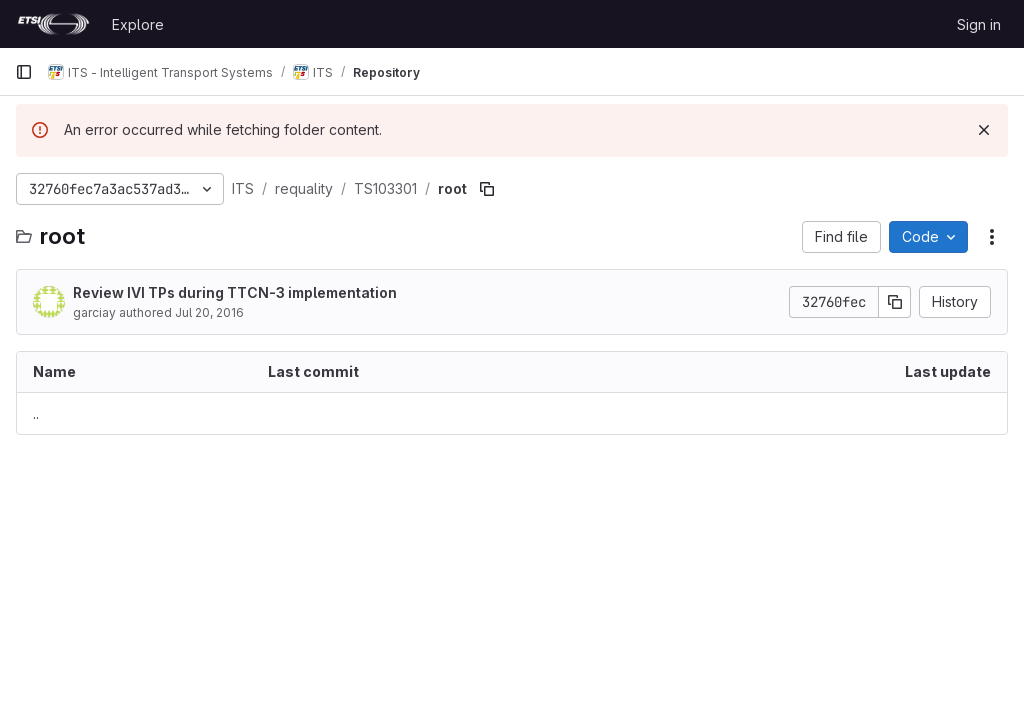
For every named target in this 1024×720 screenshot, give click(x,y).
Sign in (979, 24)
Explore (138, 24)
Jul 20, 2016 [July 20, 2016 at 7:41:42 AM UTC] (209, 312)
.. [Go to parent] (36, 413)
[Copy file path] (487, 189)
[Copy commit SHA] (895, 302)
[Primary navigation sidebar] (24, 72)
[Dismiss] (984, 130)
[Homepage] (53, 24)
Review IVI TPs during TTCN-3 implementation (235, 292)
